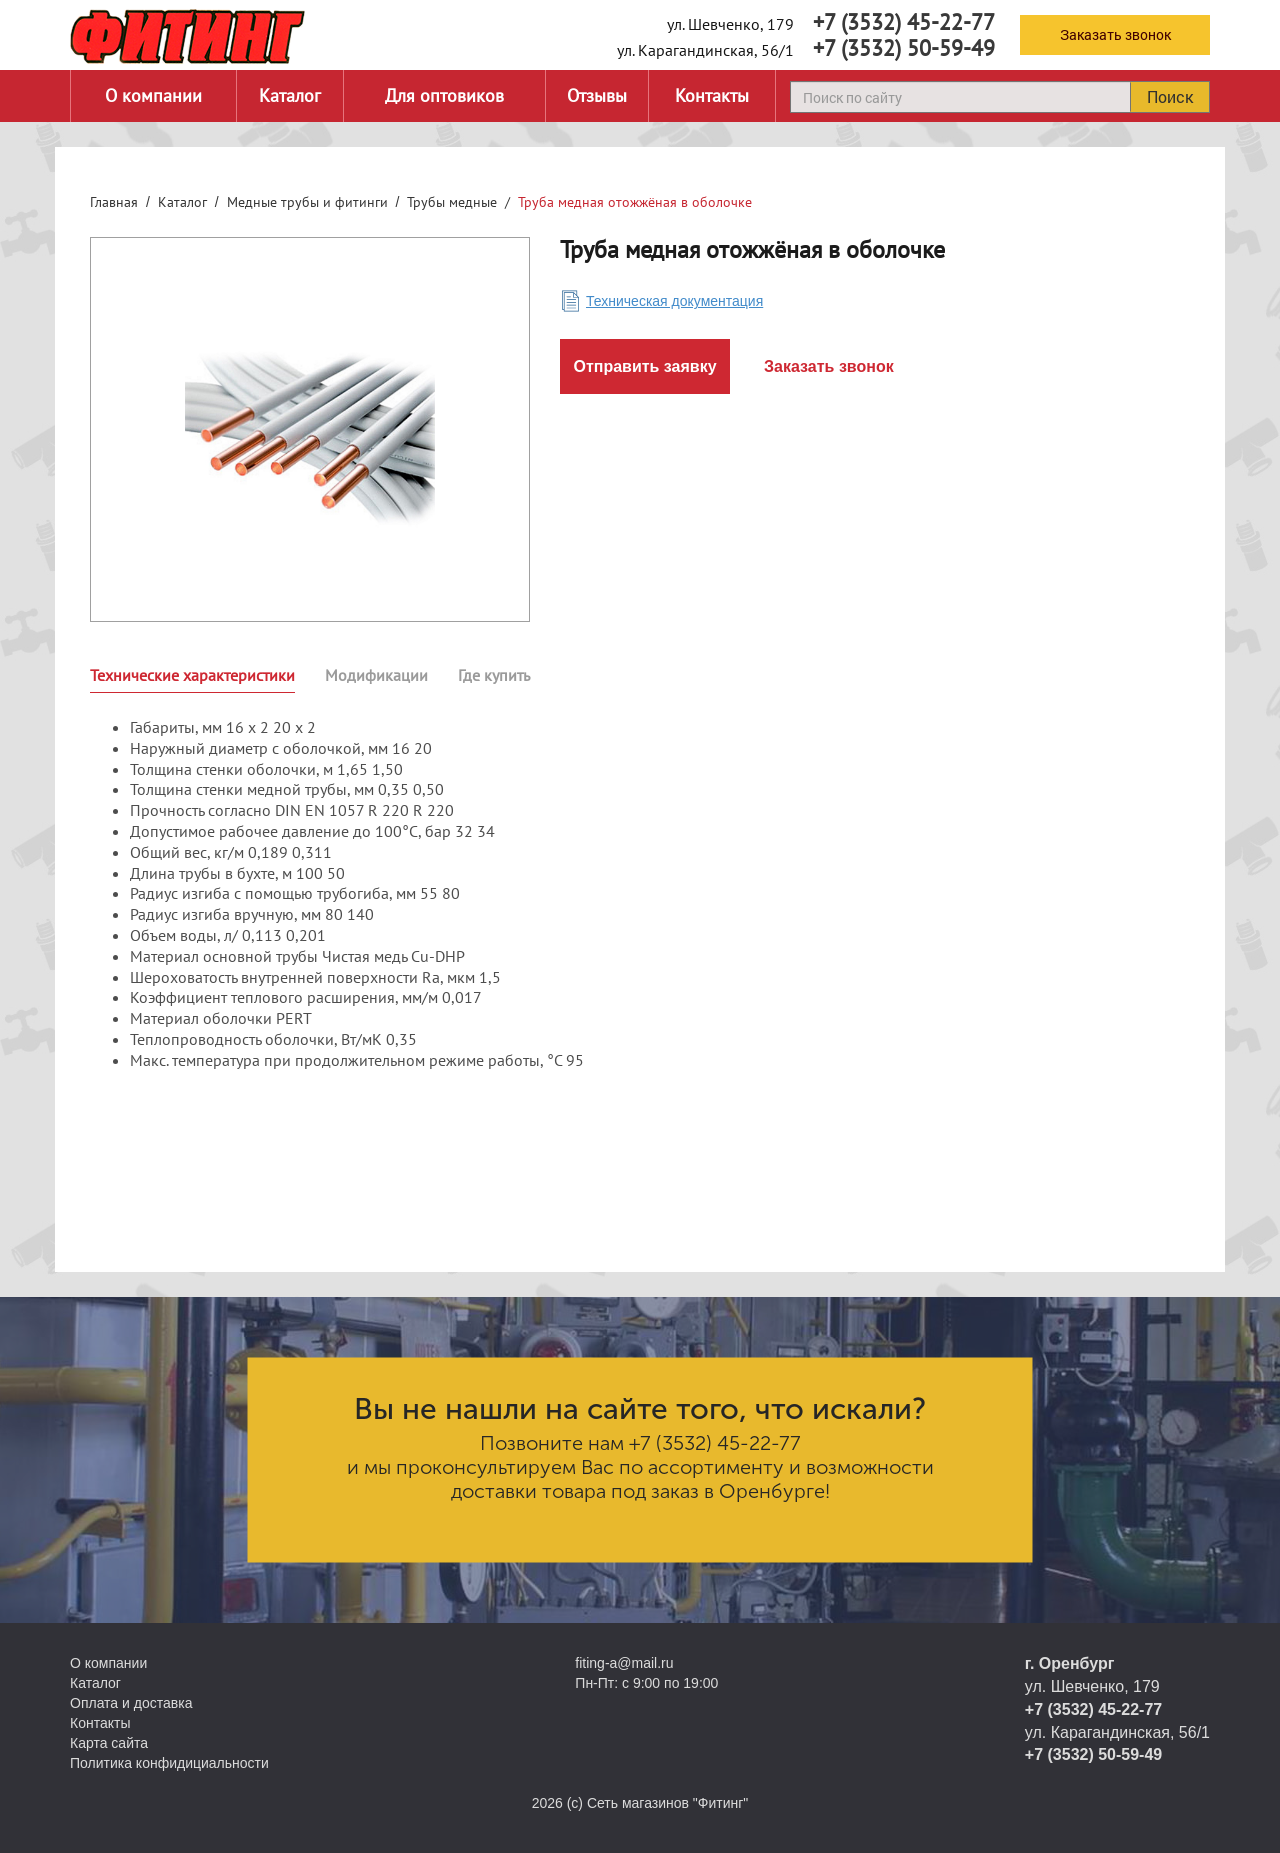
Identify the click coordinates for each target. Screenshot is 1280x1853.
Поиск (1170, 96)
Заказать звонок (1115, 34)
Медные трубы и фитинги (307, 202)
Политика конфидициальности (169, 1763)
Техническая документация (674, 301)
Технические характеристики (192, 675)
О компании (153, 95)
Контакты (712, 95)
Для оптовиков (444, 95)
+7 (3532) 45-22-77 (904, 22)
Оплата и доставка (131, 1703)
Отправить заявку (644, 366)
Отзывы (597, 95)
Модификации (376, 675)
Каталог (290, 95)
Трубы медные (452, 202)
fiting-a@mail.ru (624, 1663)
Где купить (494, 675)
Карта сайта (109, 1743)
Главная (114, 202)
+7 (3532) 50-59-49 (904, 48)
